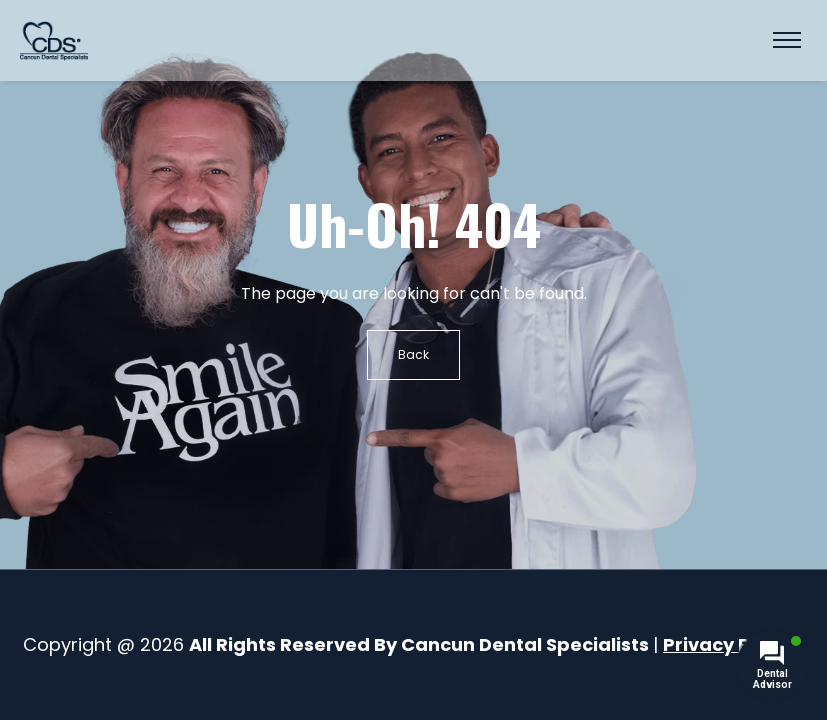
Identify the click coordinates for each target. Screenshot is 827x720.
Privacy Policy (728, 644)
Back (413, 354)
